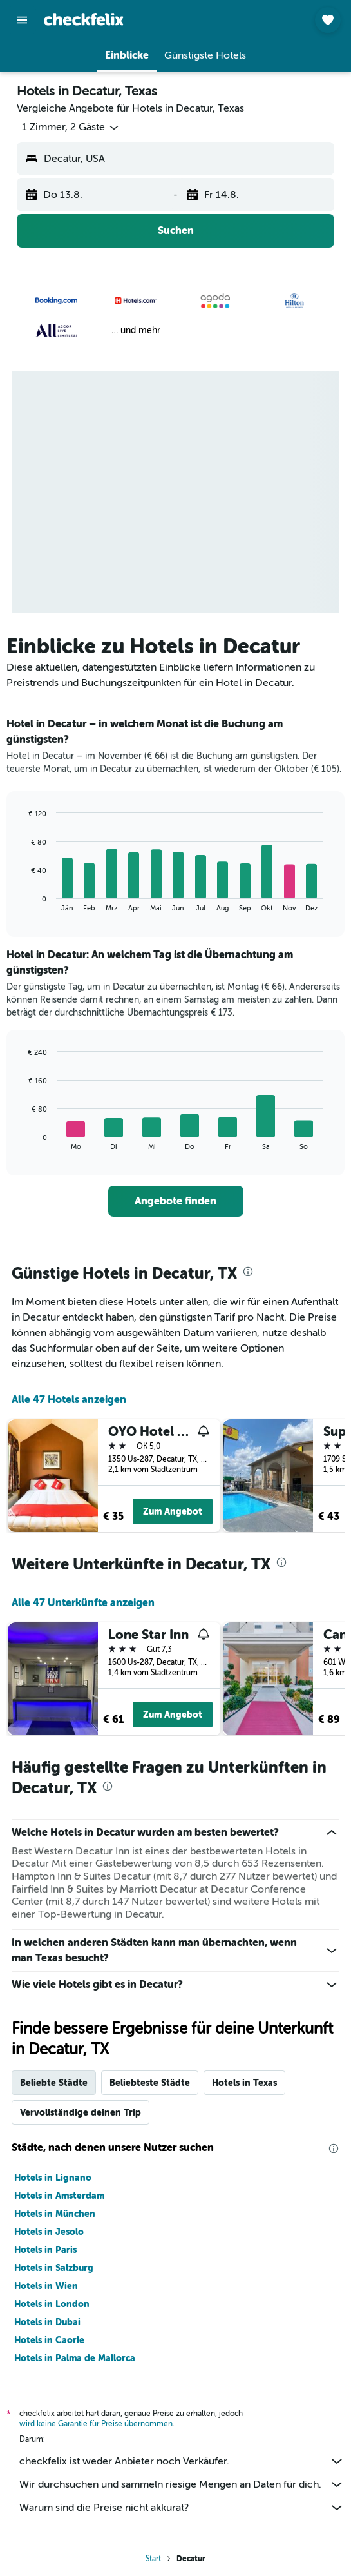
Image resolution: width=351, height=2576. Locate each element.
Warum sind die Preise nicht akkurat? (182, 2507)
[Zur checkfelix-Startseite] (84, 19)
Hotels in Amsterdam (59, 2195)
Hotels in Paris (45, 2250)
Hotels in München (54, 2213)
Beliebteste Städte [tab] (149, 2083)
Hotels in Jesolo (49, 2232)
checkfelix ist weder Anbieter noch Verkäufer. (182, 2461)
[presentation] (248, 1271)
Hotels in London (52, 2304)
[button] (22, 20)
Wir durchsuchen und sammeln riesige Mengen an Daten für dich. (182, 2484)
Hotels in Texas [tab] (244, 2083)
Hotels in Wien (46, 2286)
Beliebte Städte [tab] (54, 2083)
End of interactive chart (22, 901)
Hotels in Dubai (47, 2322)
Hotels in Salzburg (53, 2268)
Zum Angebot (172, 1511)
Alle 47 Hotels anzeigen (69, 1399)
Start (153, 2558)
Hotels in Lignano (52, 2177)
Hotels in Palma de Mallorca (74, 2358)
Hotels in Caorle (49, 2340)
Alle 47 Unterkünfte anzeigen (83, 1603)
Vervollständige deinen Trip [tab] (80, 2112)
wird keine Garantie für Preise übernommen (96, 2423)
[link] (175, 1201)
